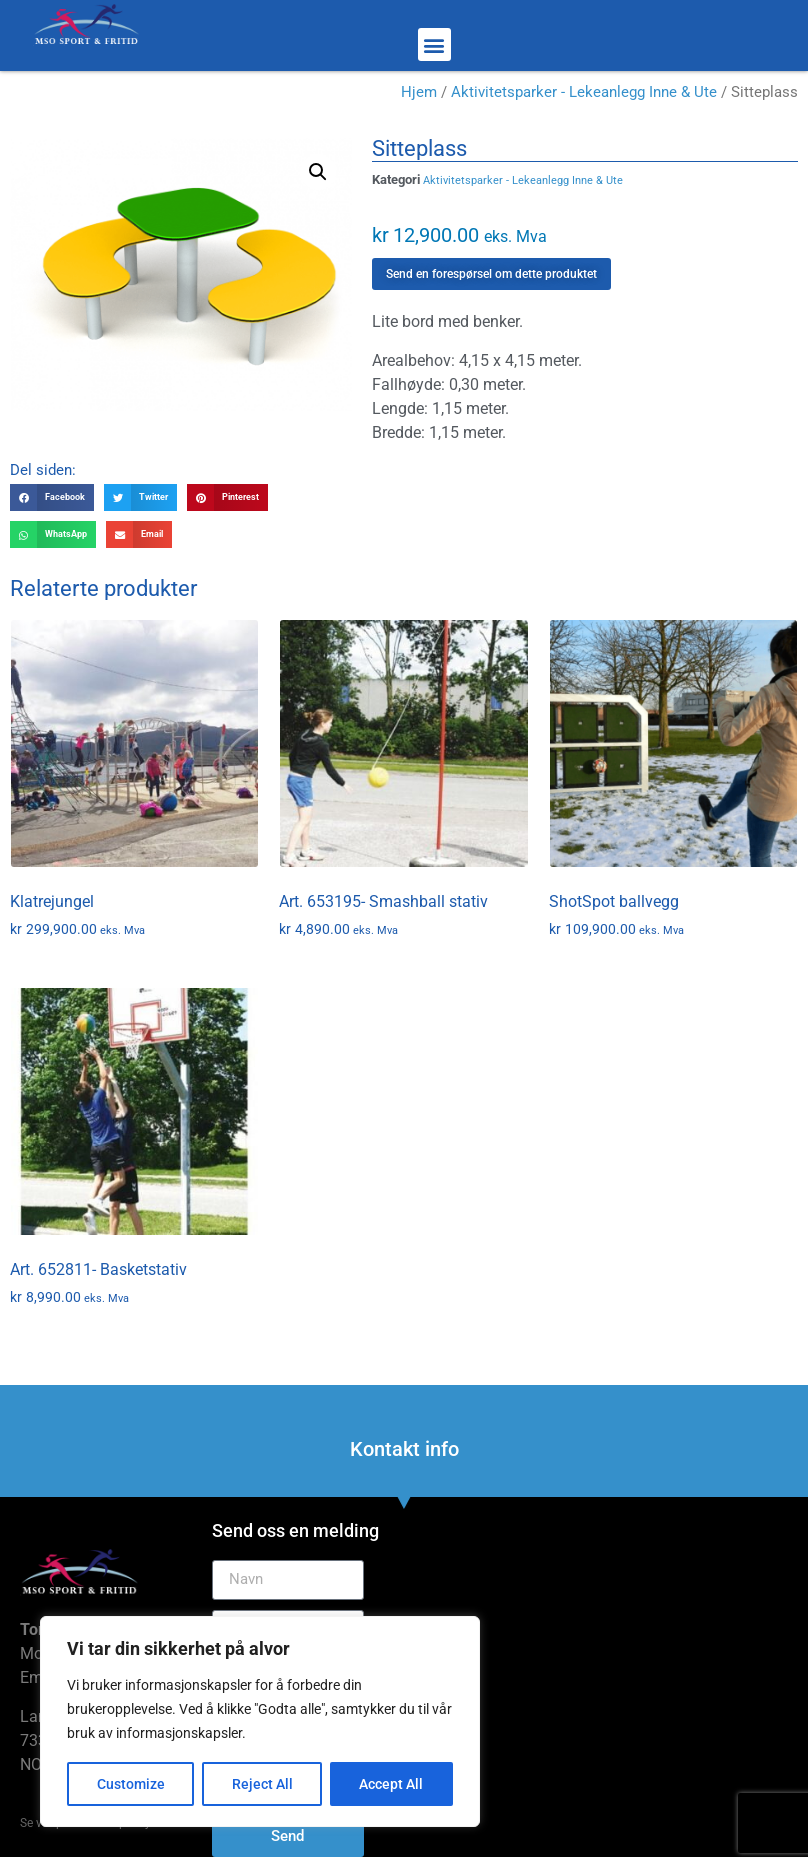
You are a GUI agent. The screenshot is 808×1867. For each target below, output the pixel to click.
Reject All (262, 1784)
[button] (434, 44)
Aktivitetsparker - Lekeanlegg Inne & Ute (584, 92)
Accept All (392, 1784)
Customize (131, 1784)
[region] (260, 1722)
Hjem (419, 92)
